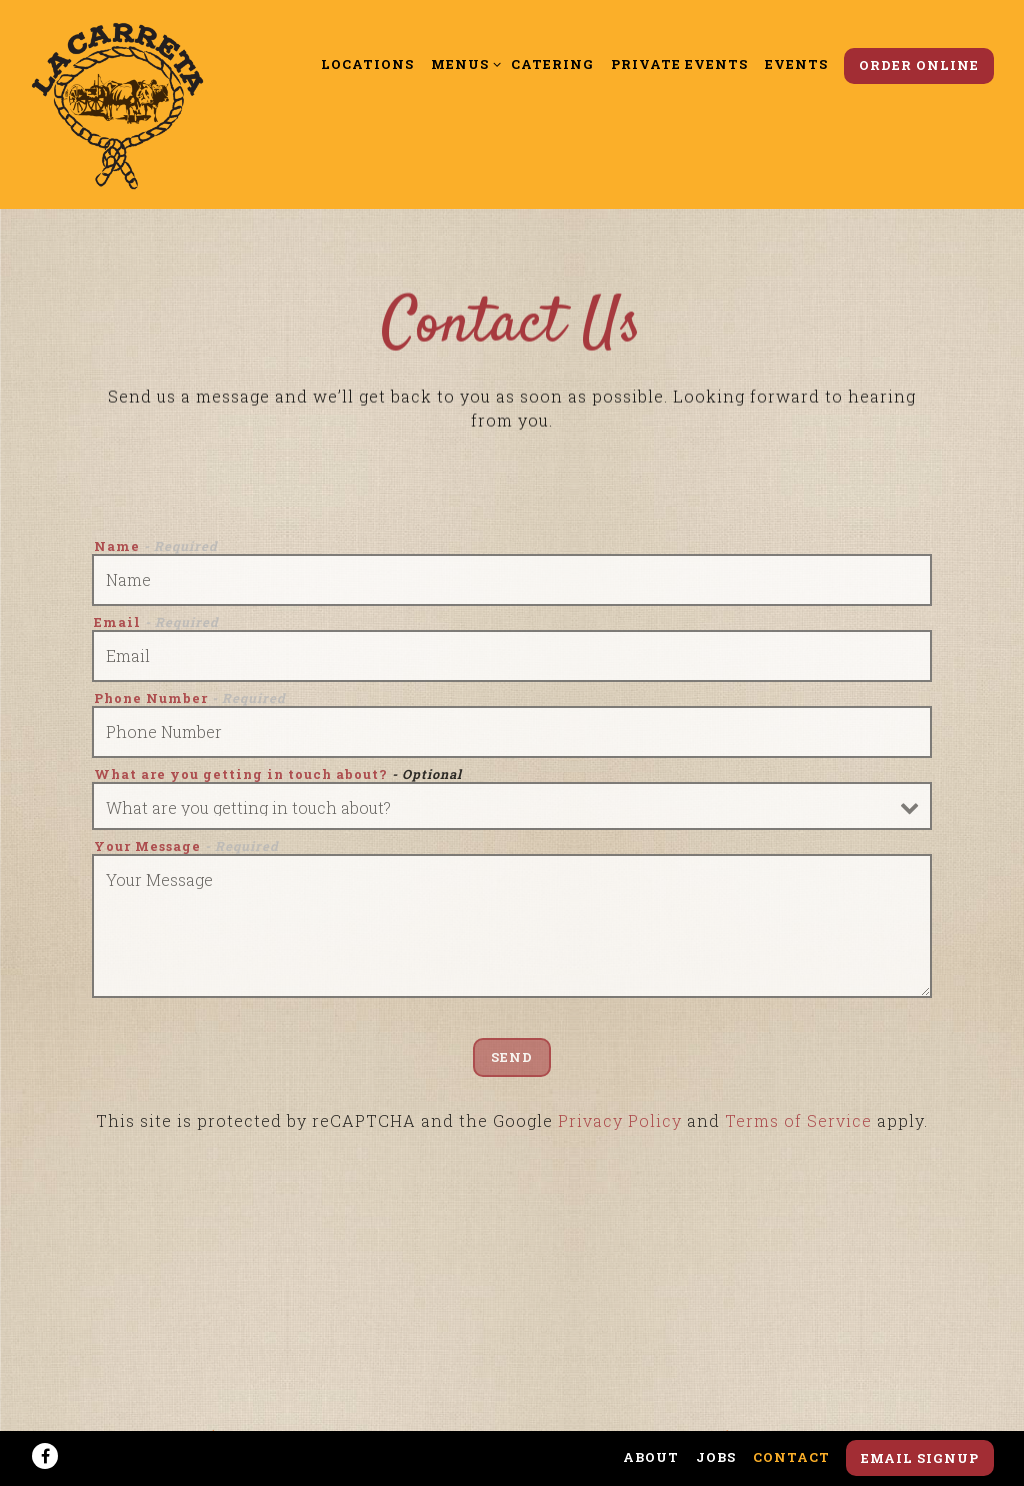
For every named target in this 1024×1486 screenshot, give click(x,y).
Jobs (716, 1457)
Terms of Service (798, 1124)
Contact (791, 1457)
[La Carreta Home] (117, 103)
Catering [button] (552, 64)
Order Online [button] (919, 65)
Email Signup (920, 1458)
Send (512, 1061)
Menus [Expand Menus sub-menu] (462, 63)
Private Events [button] (679, 64)
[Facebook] (45, 1456)
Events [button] (796, 64)
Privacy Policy (620, 1124)
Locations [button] (367, 64)
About (651, 1457)
